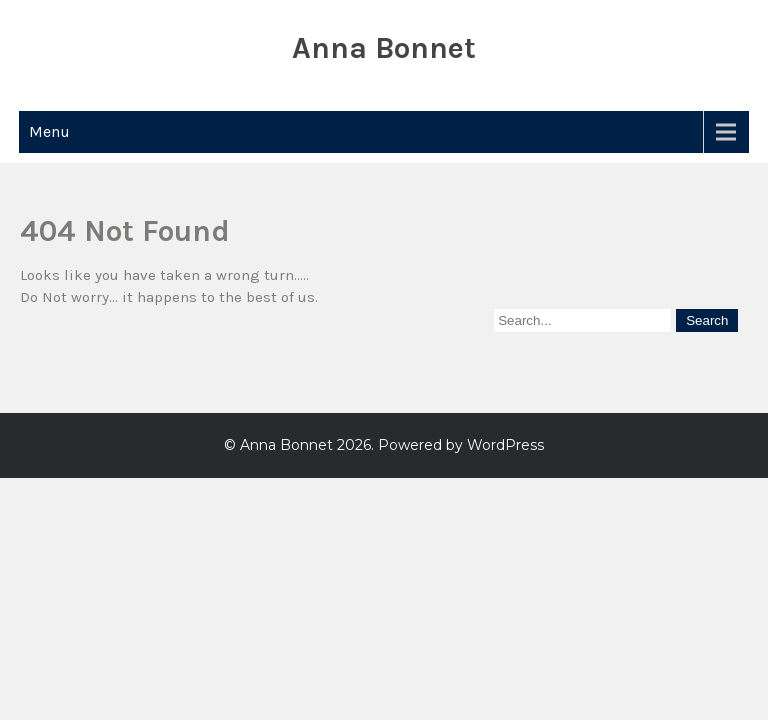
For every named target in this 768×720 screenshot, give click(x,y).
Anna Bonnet (384, 48)
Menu (49, 131)
